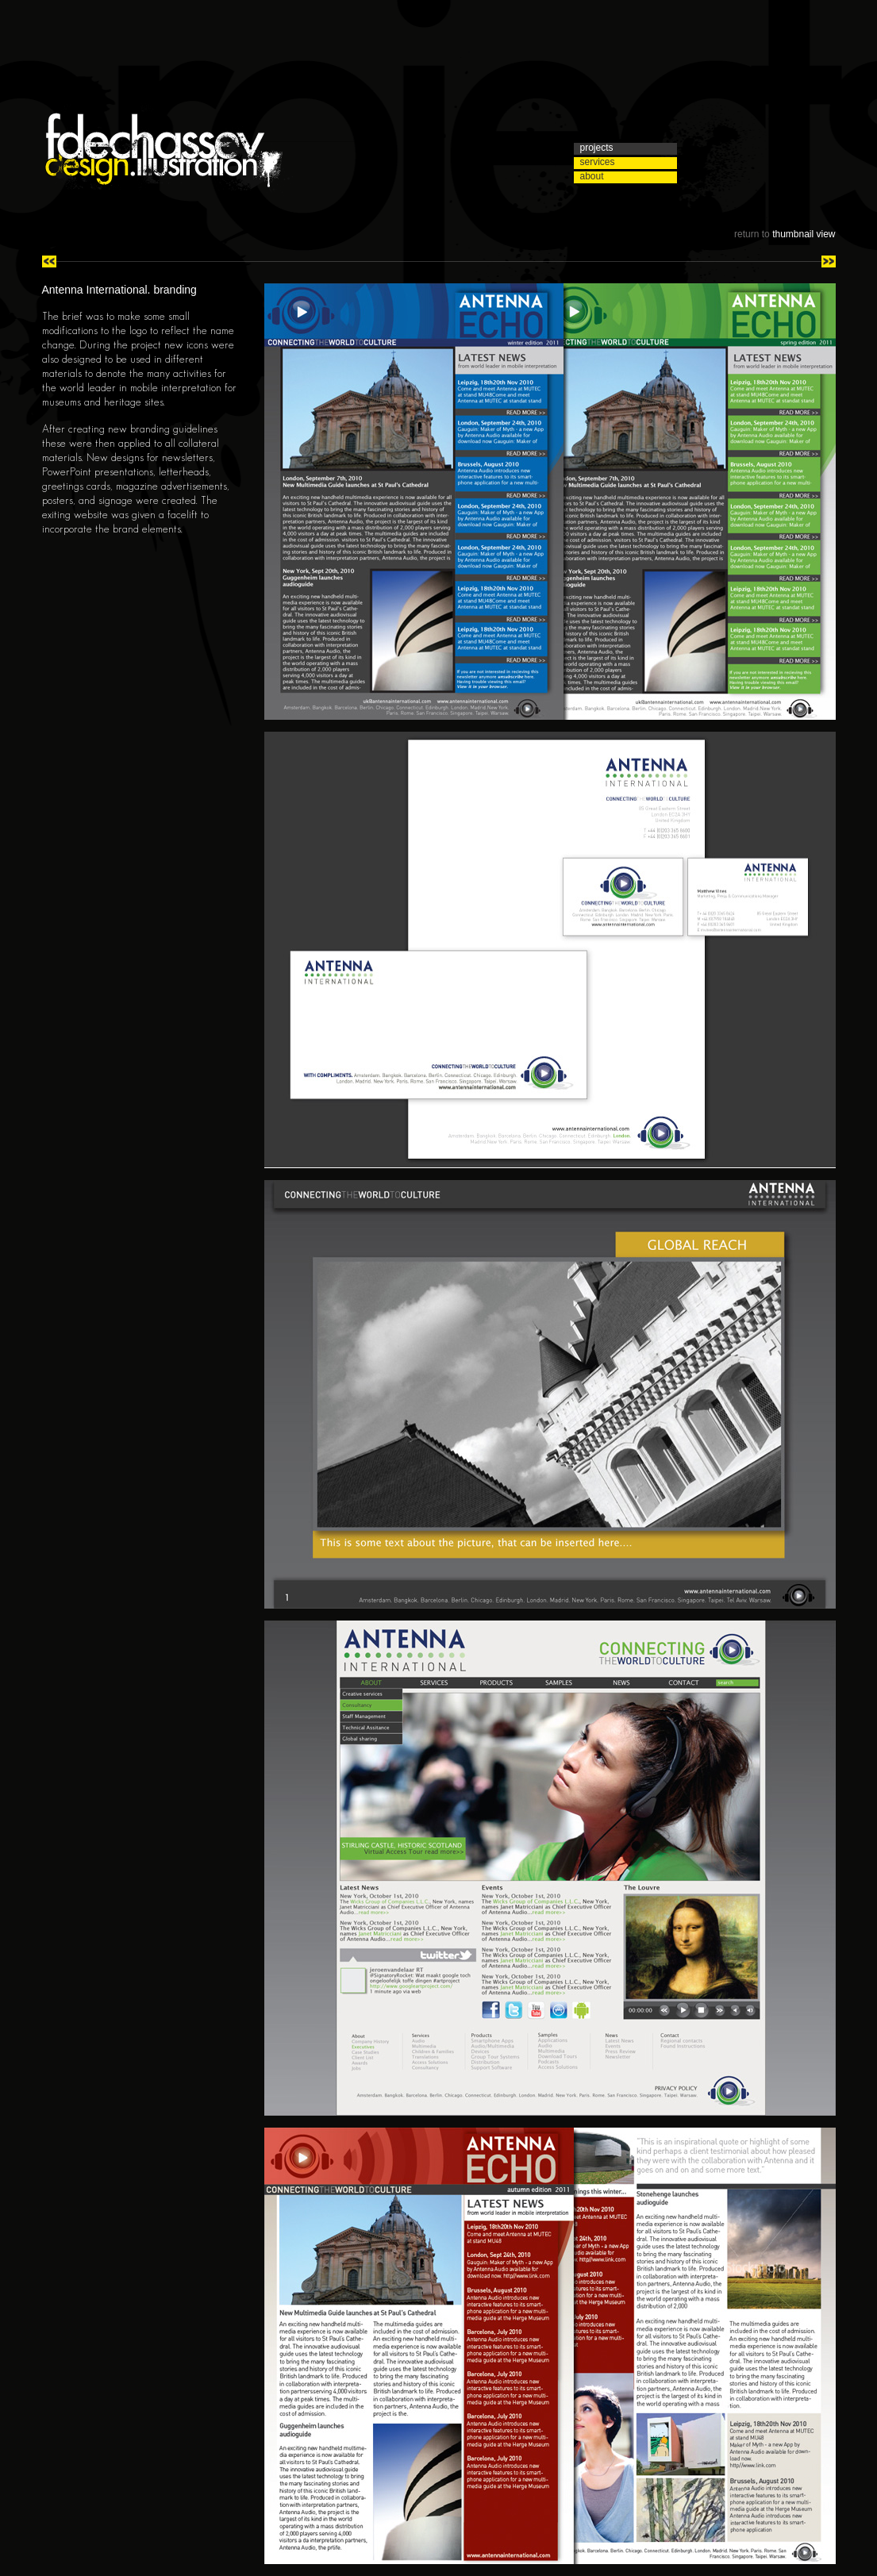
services (597, 162)
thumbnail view (803, 234)
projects (597, 148)
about (592, 176)
